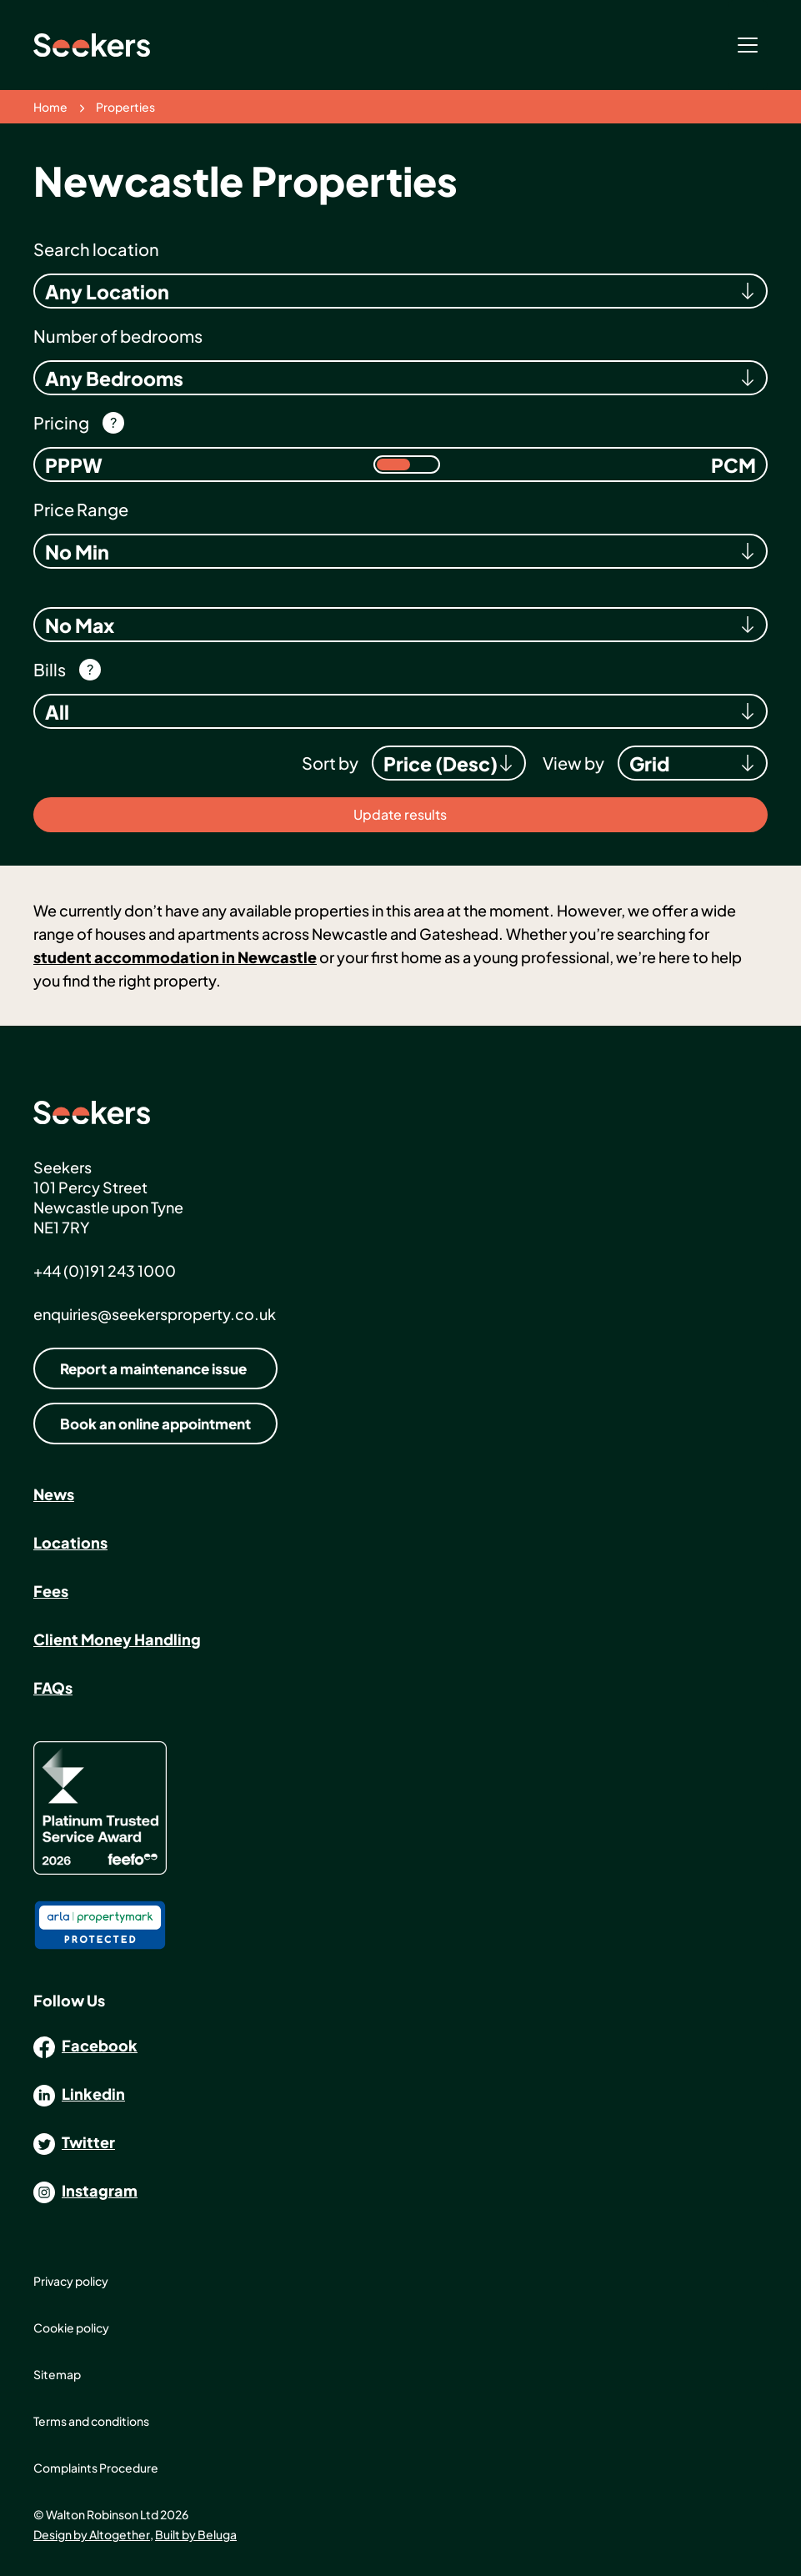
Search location (96, 249)
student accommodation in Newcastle (175, 957)
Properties (125, 106)
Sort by (330, 762)
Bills (49, 669)
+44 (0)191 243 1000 (104, 1270)
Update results (400, 814)
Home (50, 106)
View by (573, 762)
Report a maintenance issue (153, 1368)
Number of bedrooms (118, 335)
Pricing (61, 422)
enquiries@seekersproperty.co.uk (154, 1313)
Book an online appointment (155, 1423)
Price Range (80, 509)
